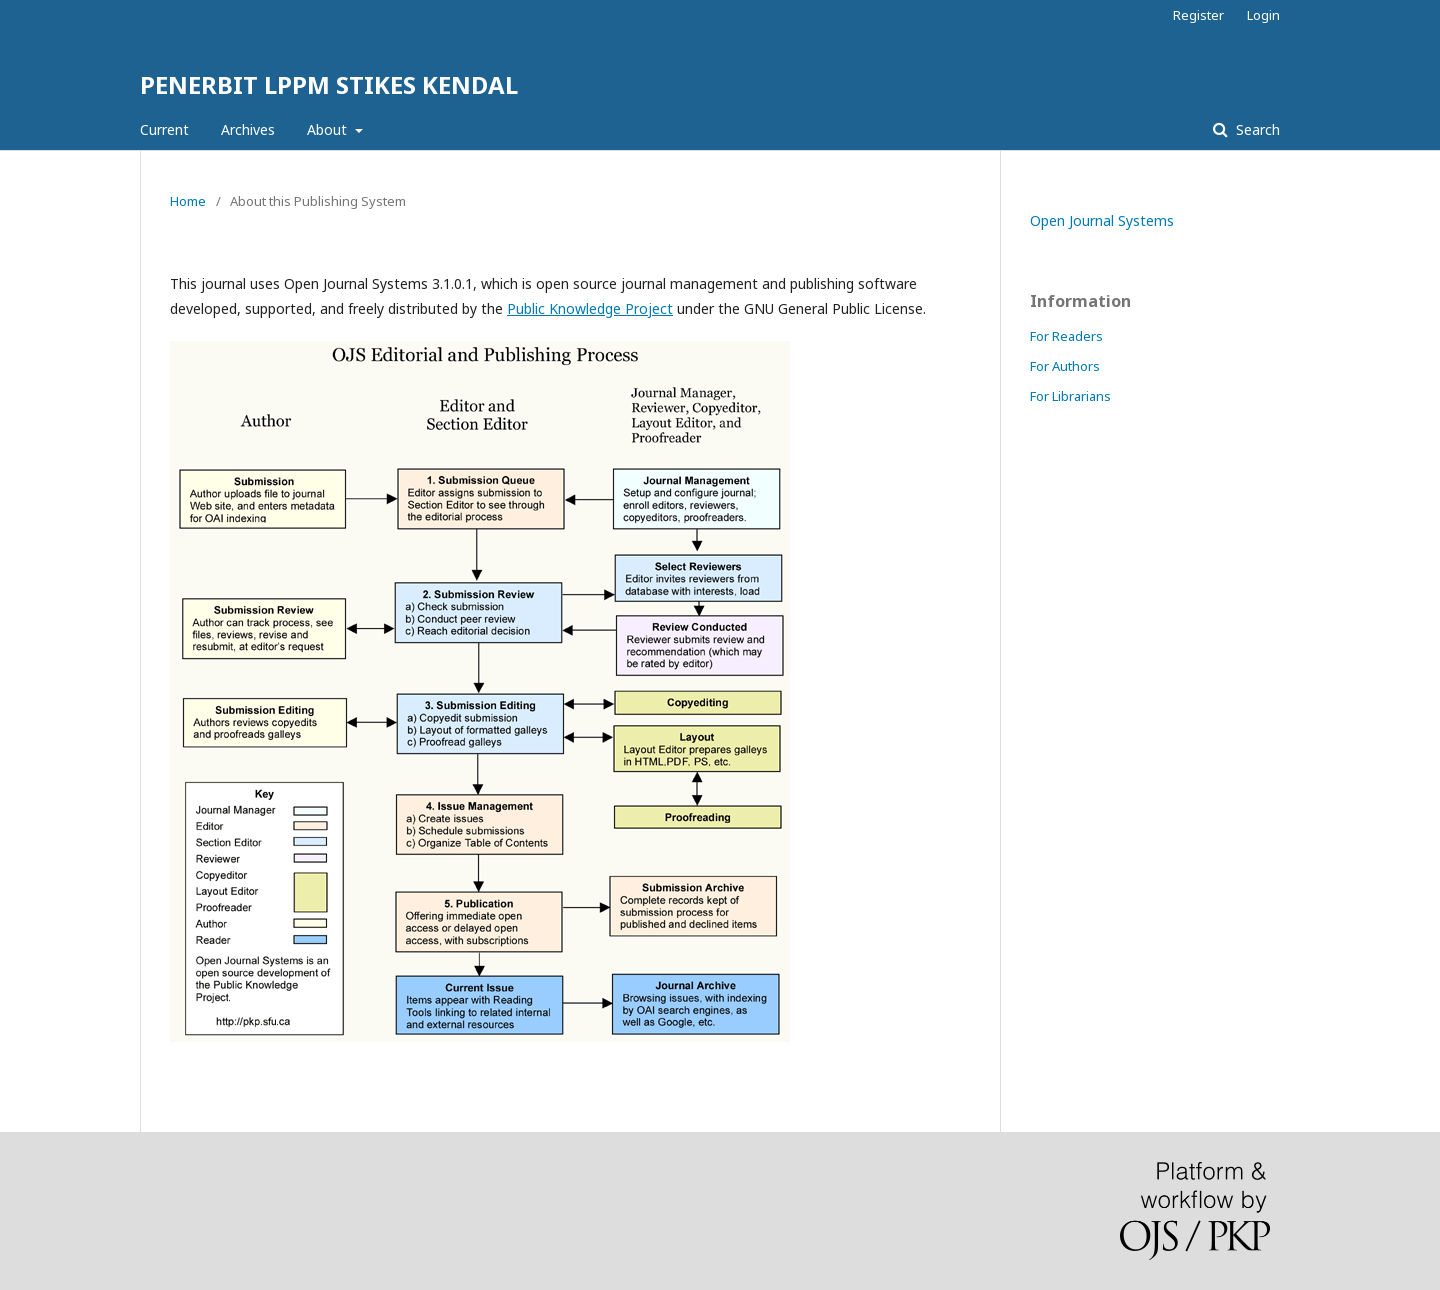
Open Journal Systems (1102, 220)
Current (164, 129)
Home (188, 201)
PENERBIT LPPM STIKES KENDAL (329, 84)
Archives (248, 129)
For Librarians (1070, 396)
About (329, 129)
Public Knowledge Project (590, 308)
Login (1263, 15)
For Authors (1065, 366)
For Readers (1066, 336)
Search (1256, 129)
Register (1198, 15)
